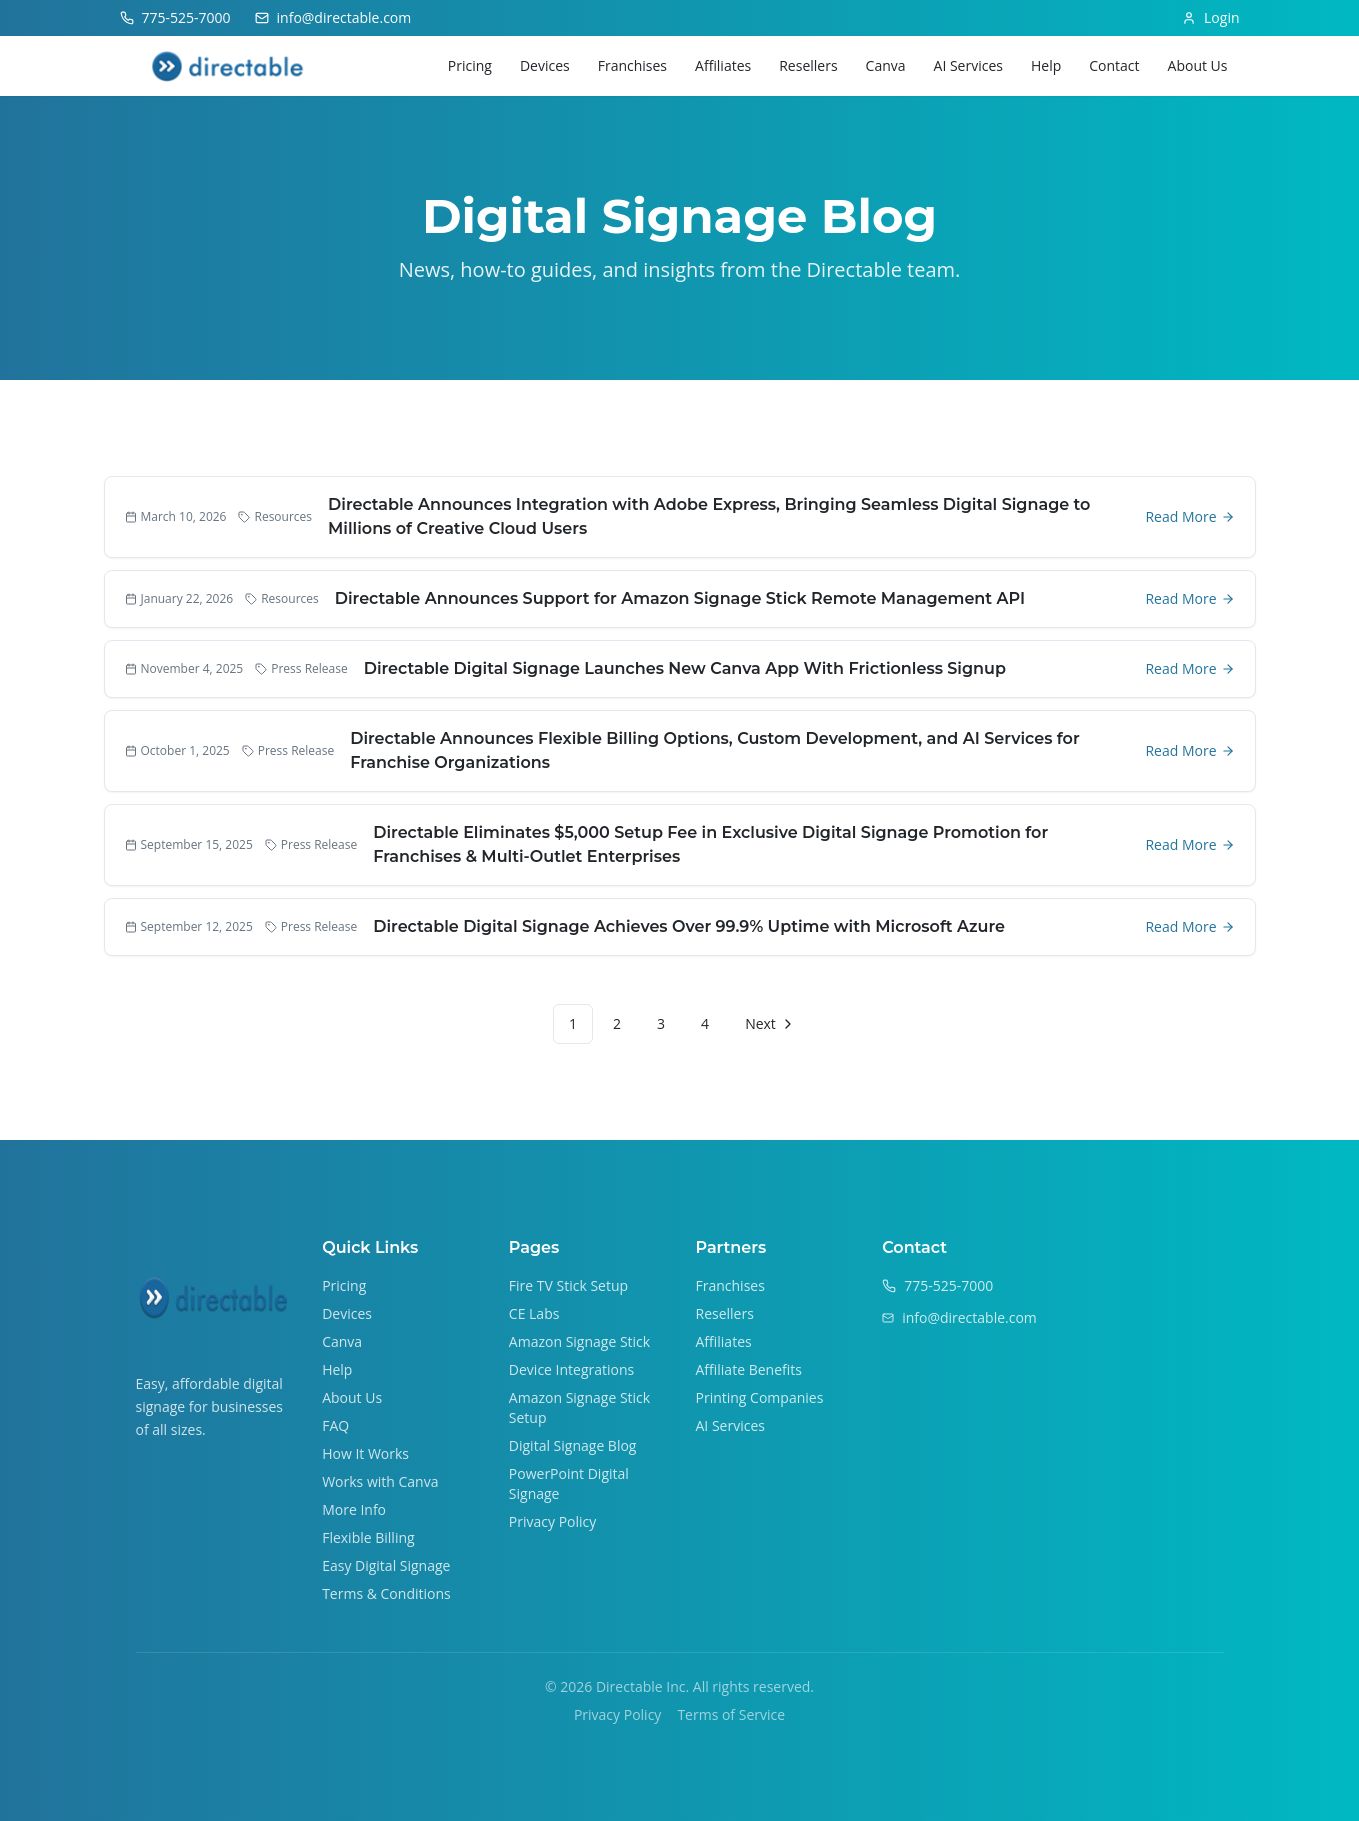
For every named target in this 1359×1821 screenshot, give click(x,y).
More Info (354, 1509)
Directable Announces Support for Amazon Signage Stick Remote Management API (680, 598)
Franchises (632, 65)
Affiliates (723, 65)
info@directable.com (969, 1317)
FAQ (335, 1425)
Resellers (808, 65)
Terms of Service (731, 1714)
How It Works (365, 1453)
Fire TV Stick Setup (568, 1285)
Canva (886, 65)
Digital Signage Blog (573, 1445)
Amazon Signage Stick (579, 1341)
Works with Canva (380, 1481)
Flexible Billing (368, 1537)
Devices (545, 65)
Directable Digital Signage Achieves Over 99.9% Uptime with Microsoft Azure (689, 926)
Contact (1114, 65)
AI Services (968, 65)
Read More (1189, 516)
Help (1046, 65)
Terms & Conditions (386, 1593)
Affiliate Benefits (749, 1369)
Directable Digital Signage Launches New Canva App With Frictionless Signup (685, 668)
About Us (1198, 65)
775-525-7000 (948, 1285)
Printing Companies (760, 1397)
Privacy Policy (552, 1521)
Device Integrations (571, 1369)
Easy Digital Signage (386, 1565)
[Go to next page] (767, 1024)
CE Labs (534, 1313)
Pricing (470, 65)
